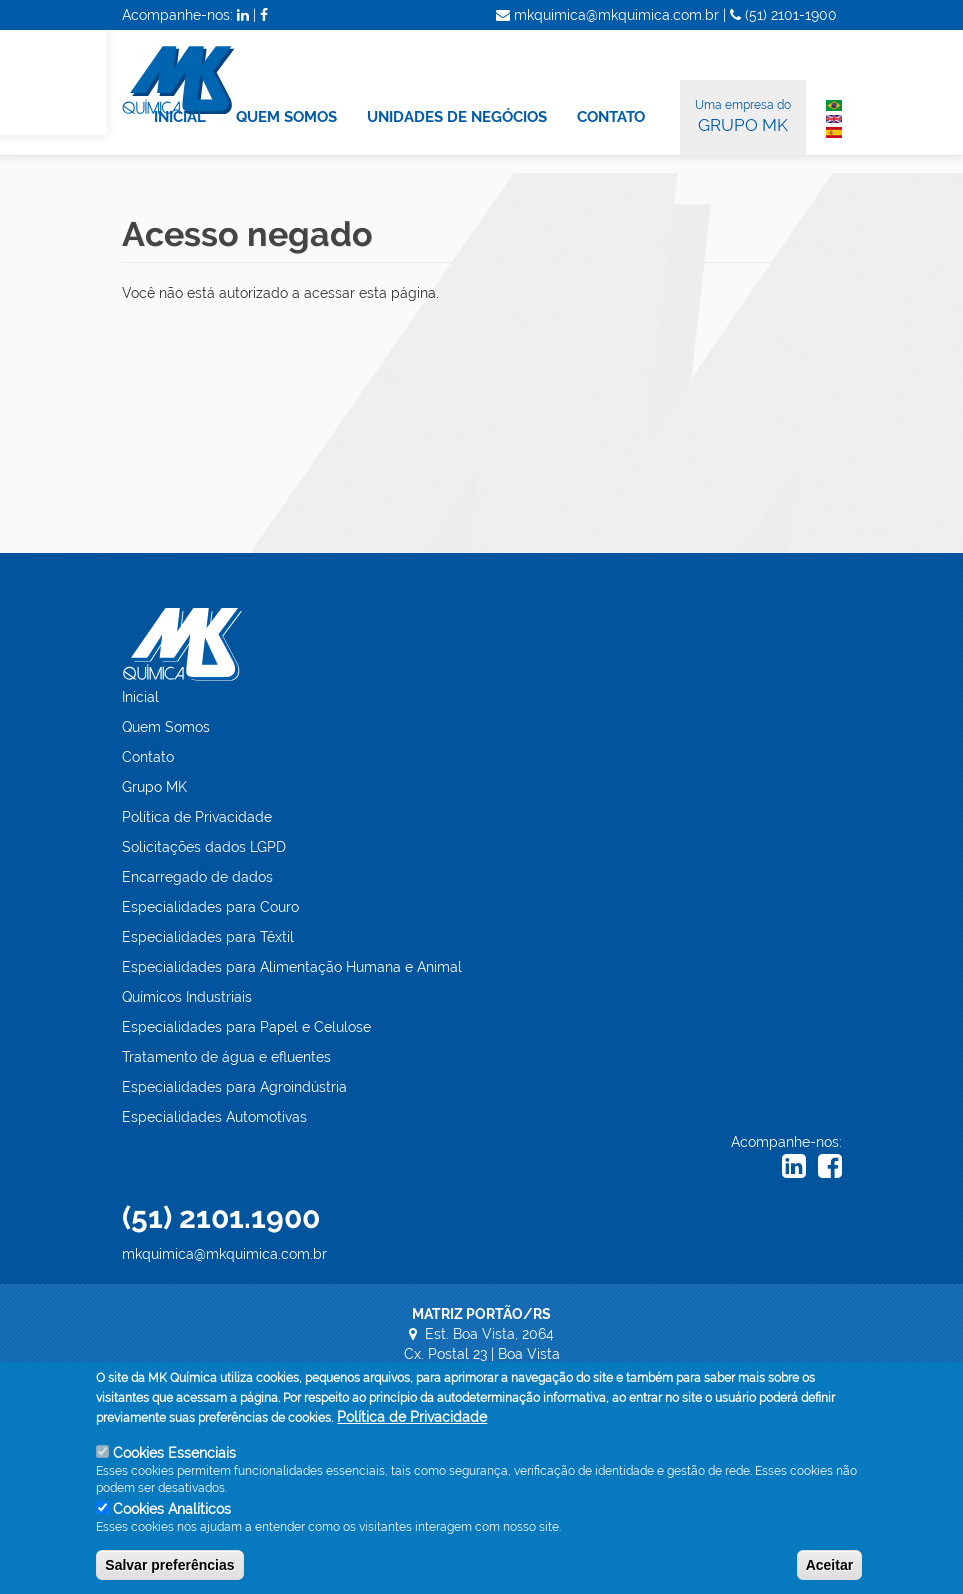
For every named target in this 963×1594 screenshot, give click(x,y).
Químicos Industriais (187, 997)
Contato (148, 757)
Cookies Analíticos (172, 1519)
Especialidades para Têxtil (208, 937)
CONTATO (611, 117)
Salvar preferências (169, 1575)
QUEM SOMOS (286, 117)
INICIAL (180, 117)
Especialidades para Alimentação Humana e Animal (292, 967)
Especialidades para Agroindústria (234, 1087)
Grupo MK (154, 787)
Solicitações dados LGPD (204, 847)
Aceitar (829, 1575)
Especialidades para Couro (210, 907)
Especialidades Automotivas (214, 1117)
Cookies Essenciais (174, 1463)
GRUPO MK (743, 115)
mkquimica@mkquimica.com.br (224, 1254)
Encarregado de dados (197, 877)
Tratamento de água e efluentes (226, 1057)
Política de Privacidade (197, 817)
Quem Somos (166, 727)
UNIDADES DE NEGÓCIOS (457, 117)
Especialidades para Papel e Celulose (246, 1027)
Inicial (140, 697)
